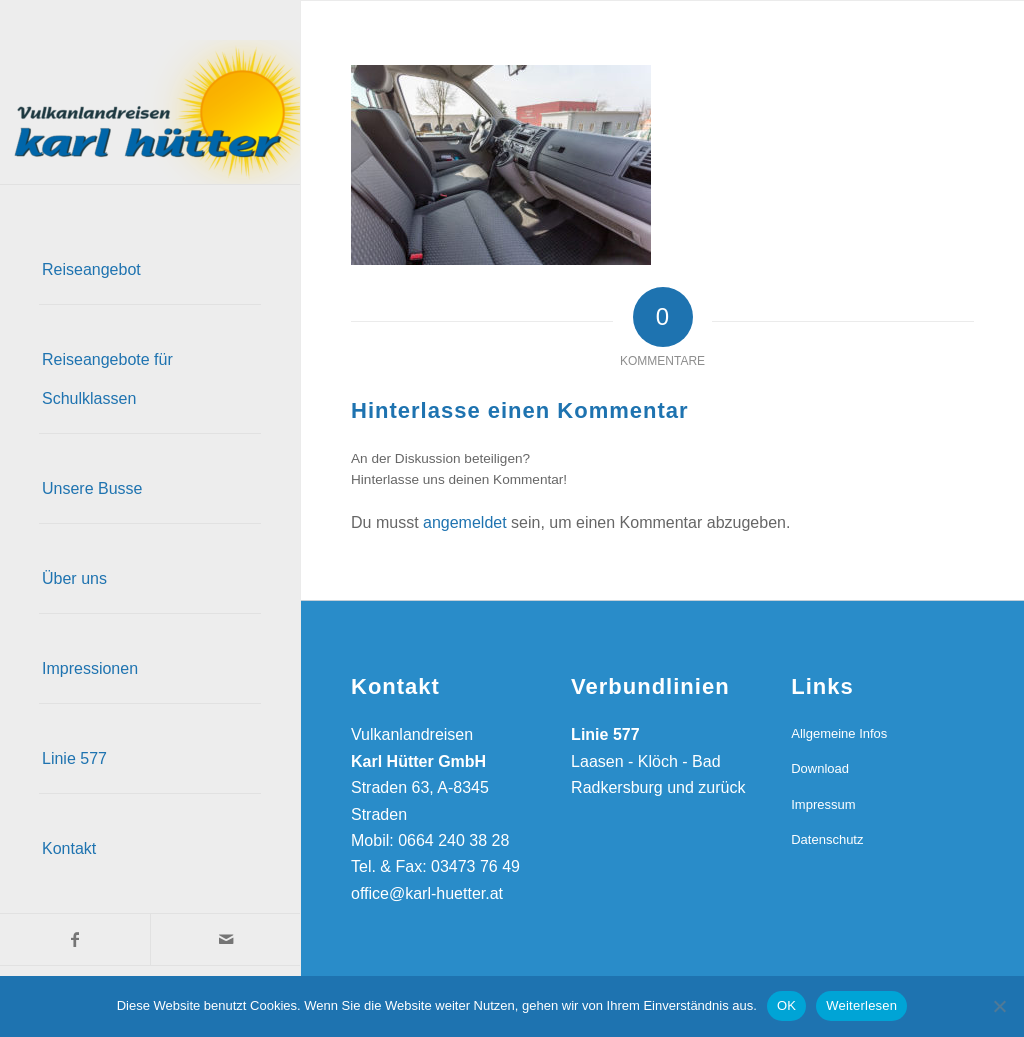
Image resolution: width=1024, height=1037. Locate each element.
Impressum (823, 804)
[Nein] (999, 1006)
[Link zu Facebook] (75, 939)
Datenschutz (827, 839)
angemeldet (465, 522)
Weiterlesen (861, 1005)
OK (786, 1005)
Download (820, 768)
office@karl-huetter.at (427, 893)
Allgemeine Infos (839, 733)
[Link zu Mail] (225, 939)
